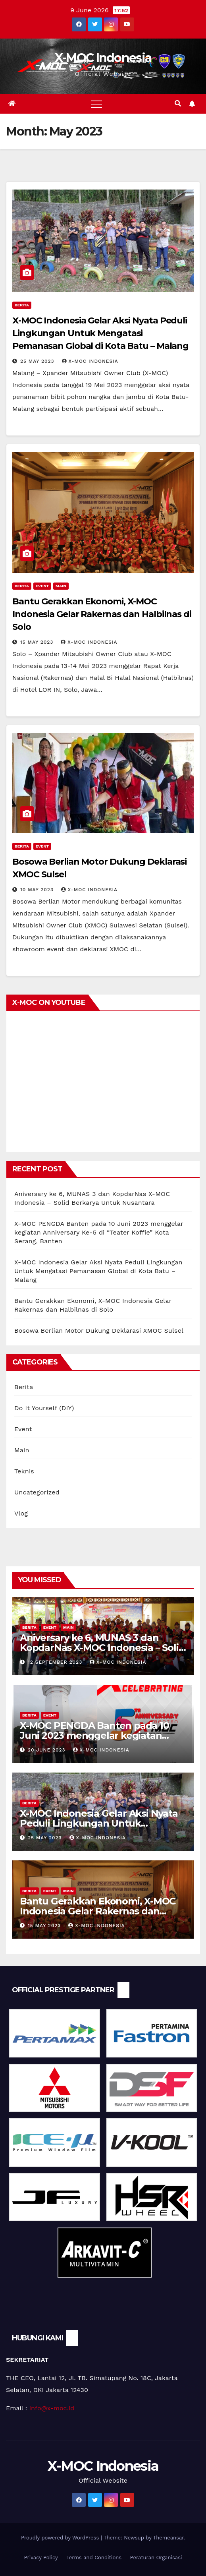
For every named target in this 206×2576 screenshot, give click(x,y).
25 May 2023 (38, 361)
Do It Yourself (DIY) (44, 1408)
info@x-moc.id (51, 2408)
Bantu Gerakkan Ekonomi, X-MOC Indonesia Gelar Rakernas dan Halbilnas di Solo (101, 614)
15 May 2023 (37, 642)
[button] (178, 103)
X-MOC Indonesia (103, 57)
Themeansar (168, 2538)
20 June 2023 (47, 1750)
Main (61, 586)
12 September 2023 (56, 1662)
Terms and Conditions (93, 2558)
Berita (22, 305)
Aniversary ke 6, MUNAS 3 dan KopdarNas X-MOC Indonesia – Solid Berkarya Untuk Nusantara (102, 1647)
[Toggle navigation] (96, 103)
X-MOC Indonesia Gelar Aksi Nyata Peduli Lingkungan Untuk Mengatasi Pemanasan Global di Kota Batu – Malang (100, 333)
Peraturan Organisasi (156, 2558)
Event (42, 586)
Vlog (21, 1513)
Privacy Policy (41, 2558)
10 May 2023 (38, 889)
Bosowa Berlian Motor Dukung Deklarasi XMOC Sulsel (98, 1330)
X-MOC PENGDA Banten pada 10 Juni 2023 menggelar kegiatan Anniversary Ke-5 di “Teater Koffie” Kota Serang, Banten (98, 1232)
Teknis (24, 1471)
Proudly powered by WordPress (61, 2538)
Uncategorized (37, 1492)
